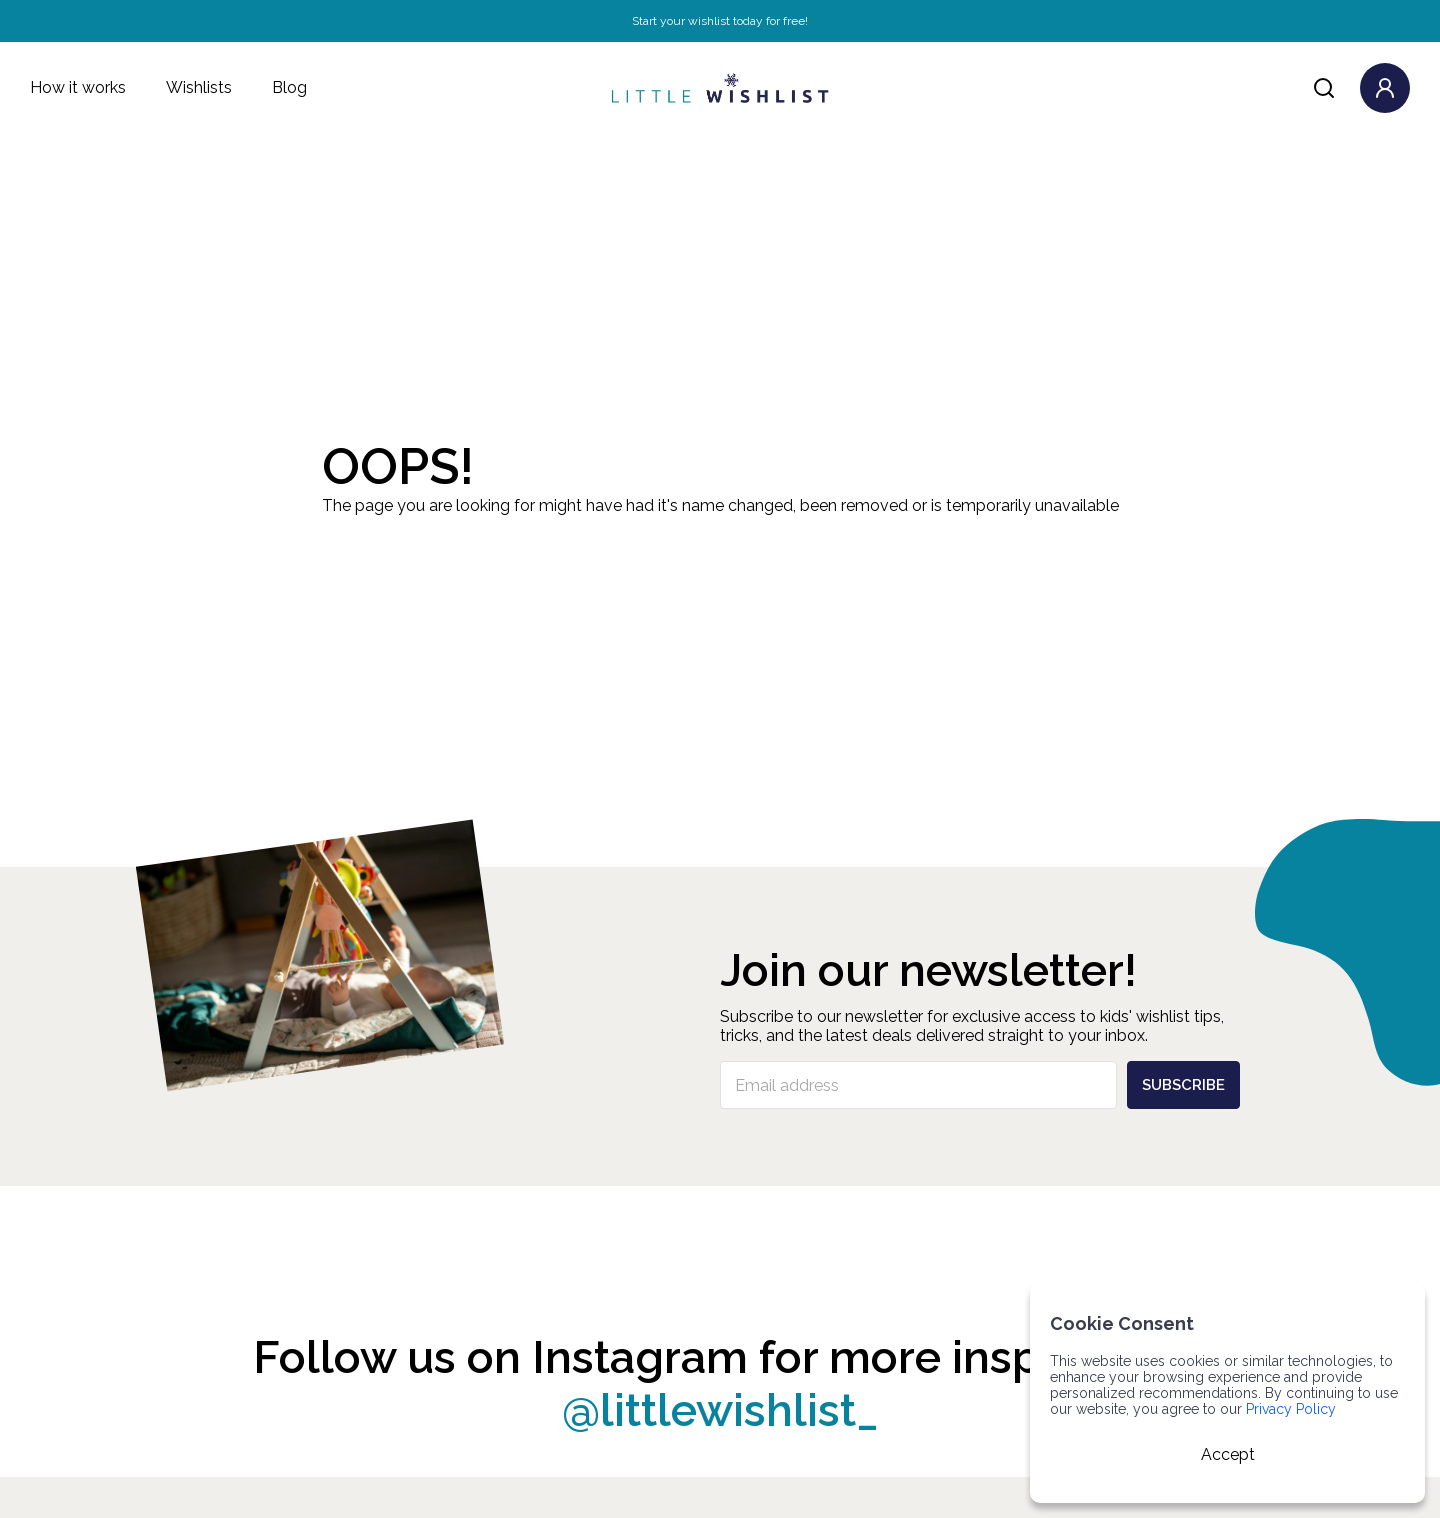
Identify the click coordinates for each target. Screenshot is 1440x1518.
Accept (1228, 1454)
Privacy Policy (1291, 1409)
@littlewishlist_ (720, 1410)
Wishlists (199, 87)
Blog (289, 87)
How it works (78, 87)
